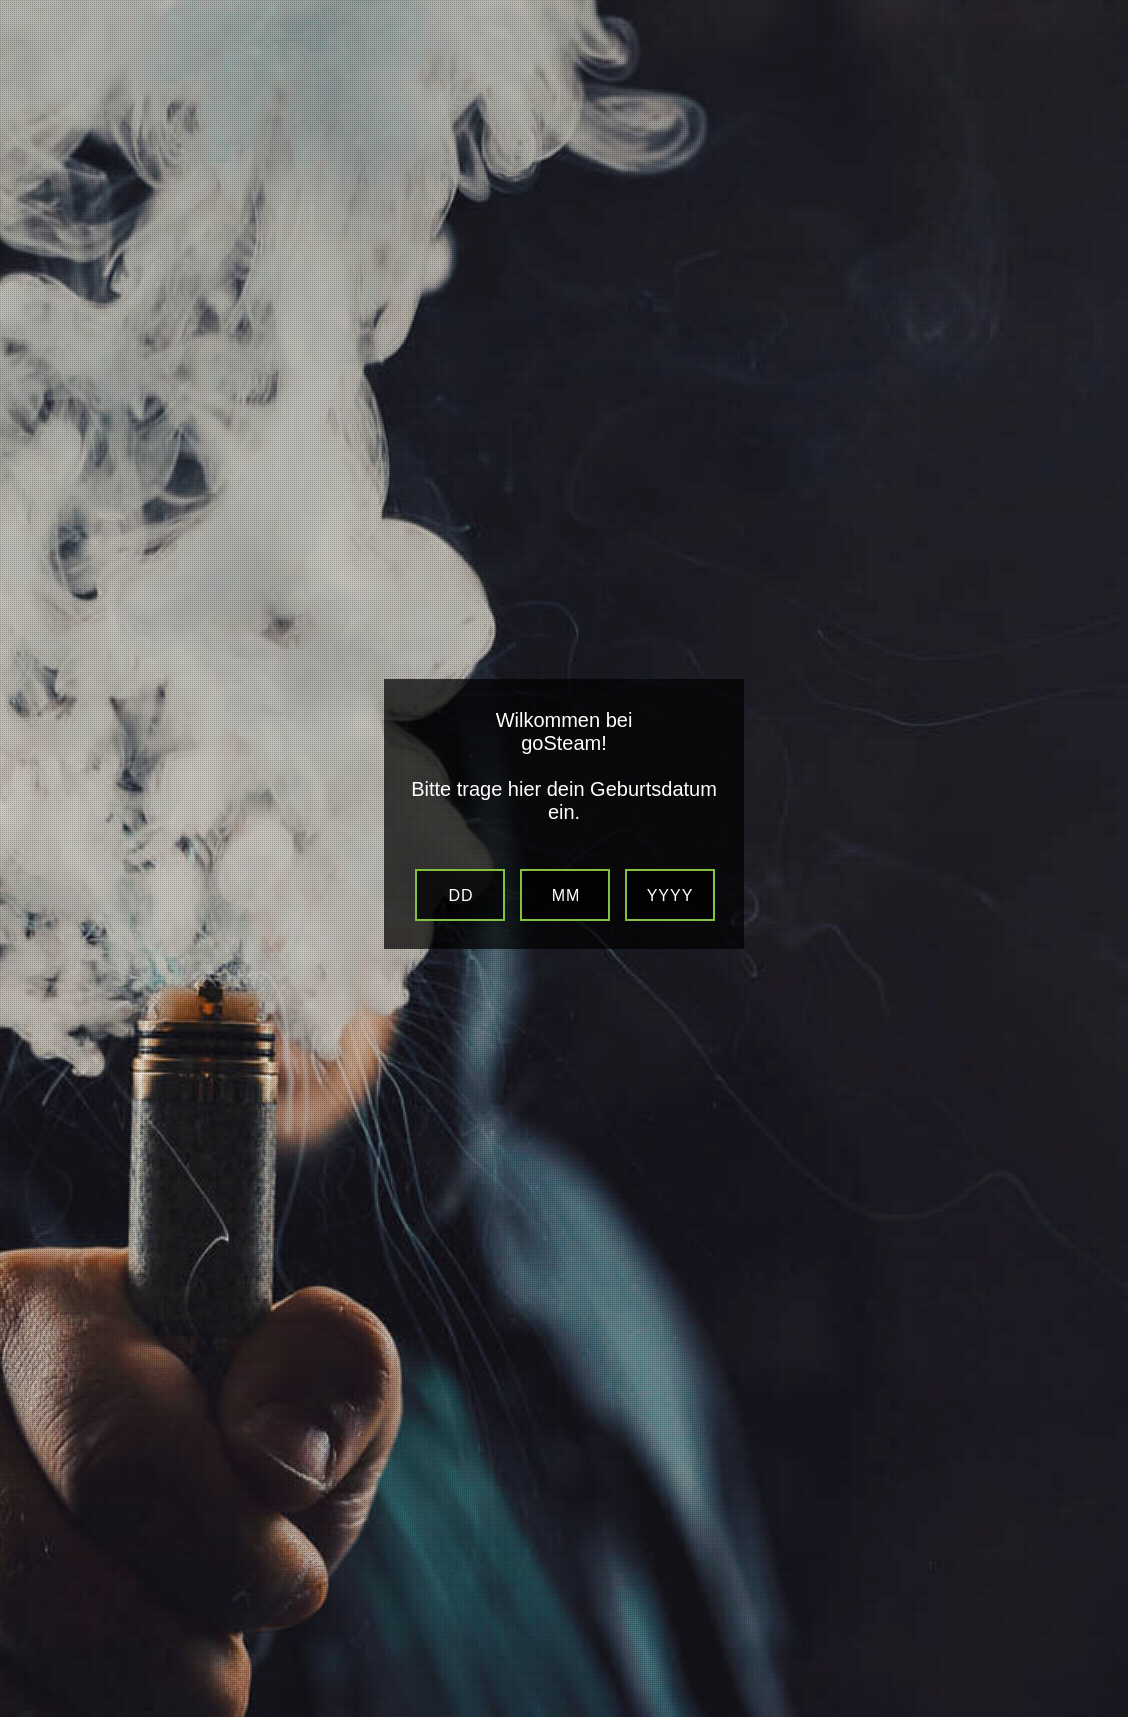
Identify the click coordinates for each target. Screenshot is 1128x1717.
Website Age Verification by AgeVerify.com (1103, 1712)
